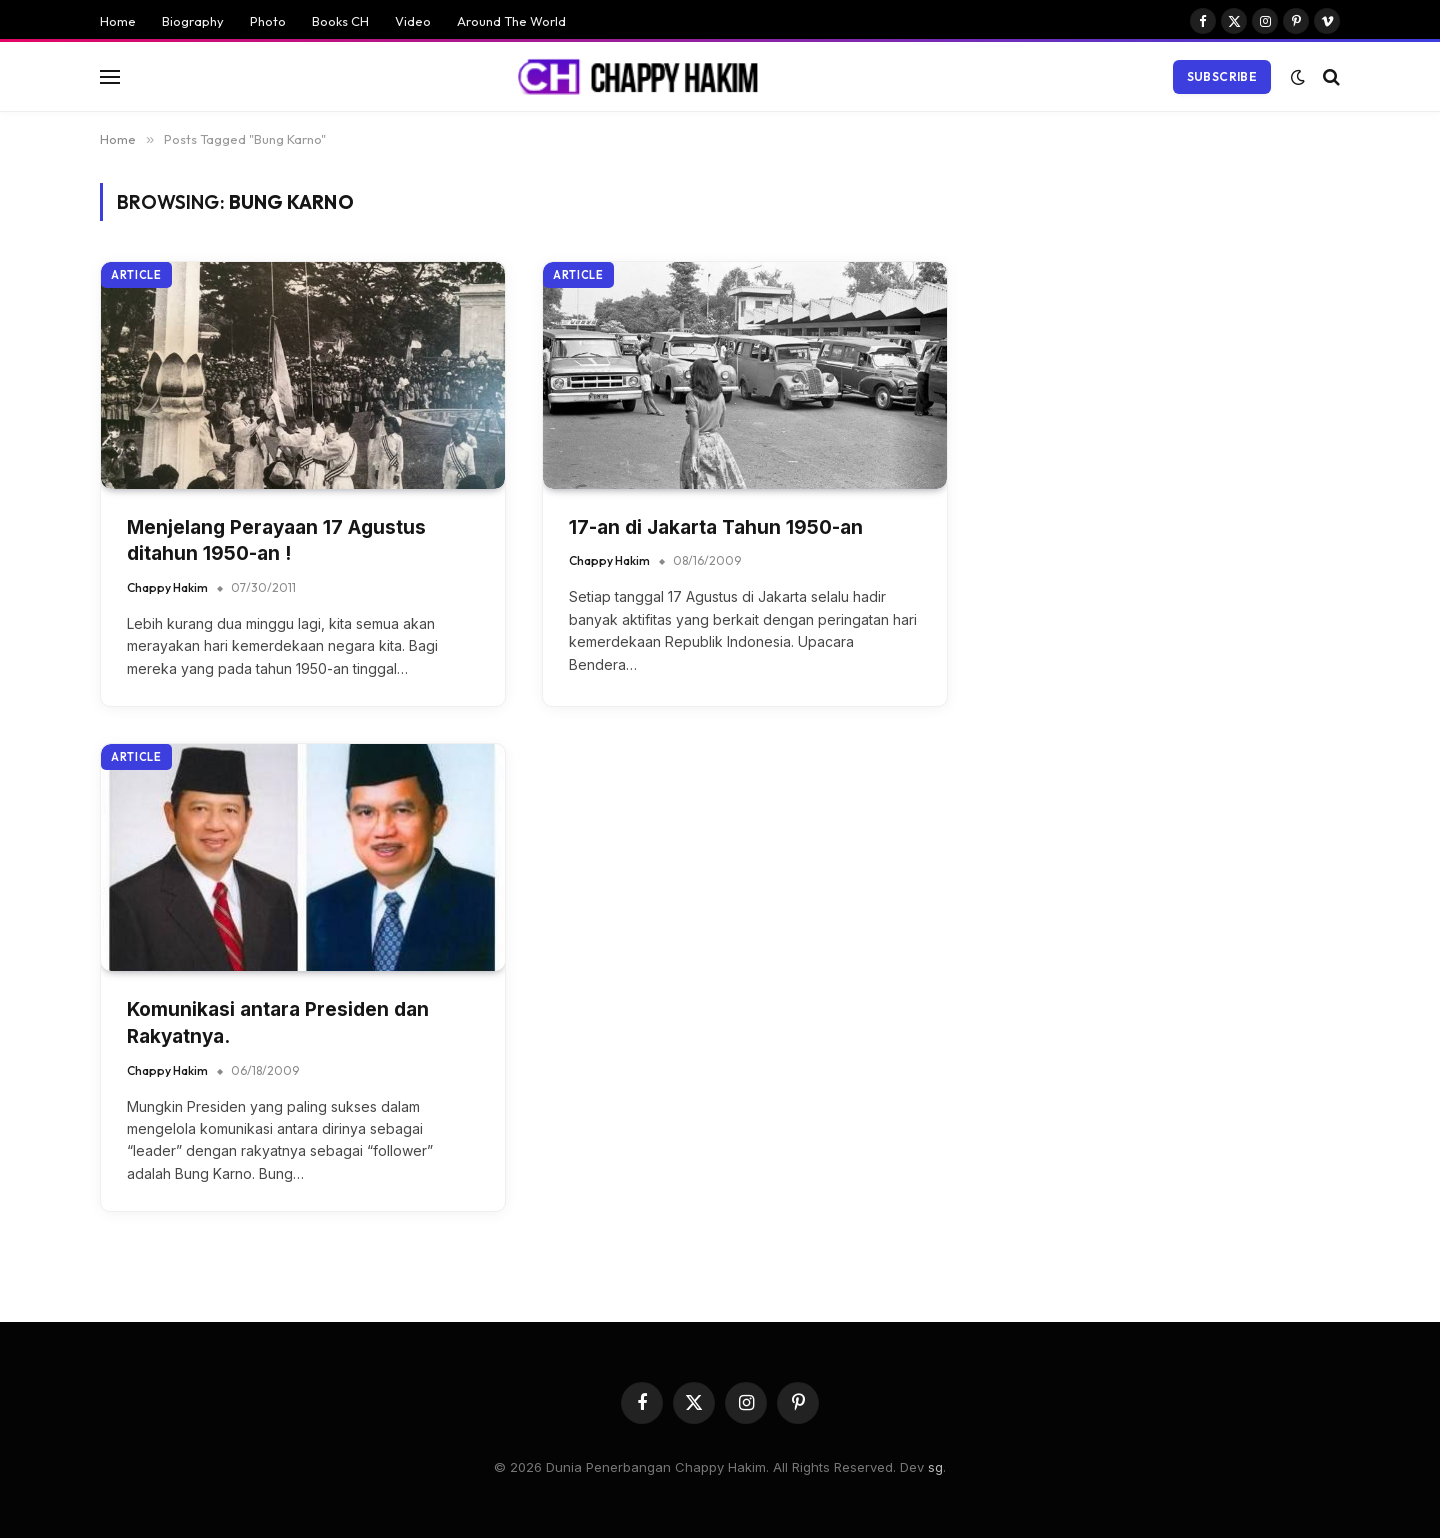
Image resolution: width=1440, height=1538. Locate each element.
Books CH (340, 21)
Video (413, 21)
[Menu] (110, 76)
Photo (268, 21)
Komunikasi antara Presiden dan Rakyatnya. (278, 1023)
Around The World (511, 21)
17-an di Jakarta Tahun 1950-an (716, 527)
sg (935, 1467)
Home (118, 21)
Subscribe (1222, 76)
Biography (193, 21)
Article (136, 275)
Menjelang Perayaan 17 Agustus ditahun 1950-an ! (276, 541)
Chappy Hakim (167, 587)
